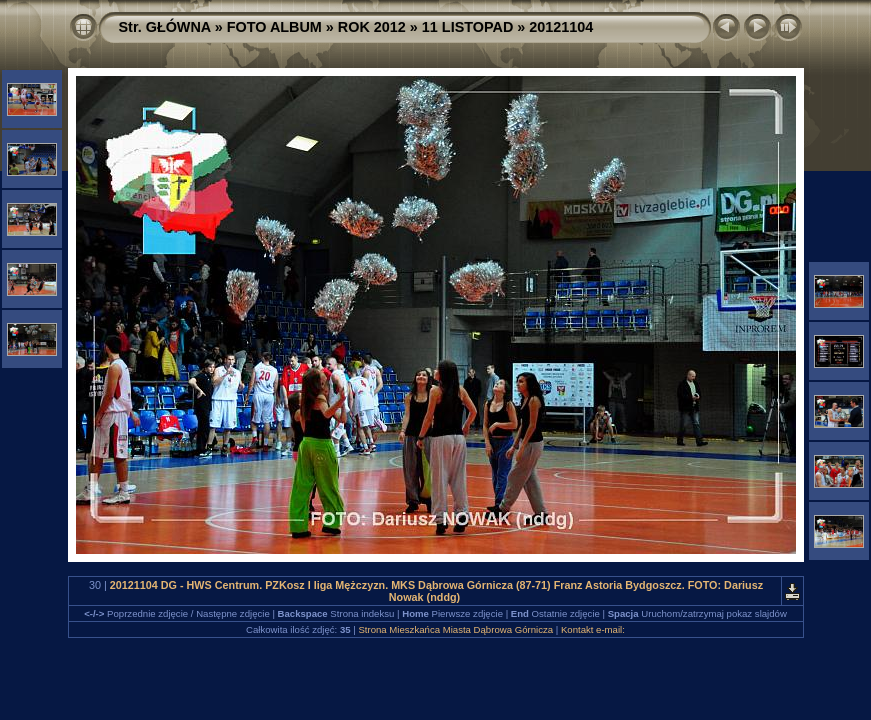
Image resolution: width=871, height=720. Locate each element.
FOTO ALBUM (274, 27)
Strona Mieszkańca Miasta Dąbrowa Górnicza (455, 629)
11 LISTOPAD (467, 27)
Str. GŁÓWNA (165, 27)
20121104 (561, 27)
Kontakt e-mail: (593, 629)
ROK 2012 (372, 27)
